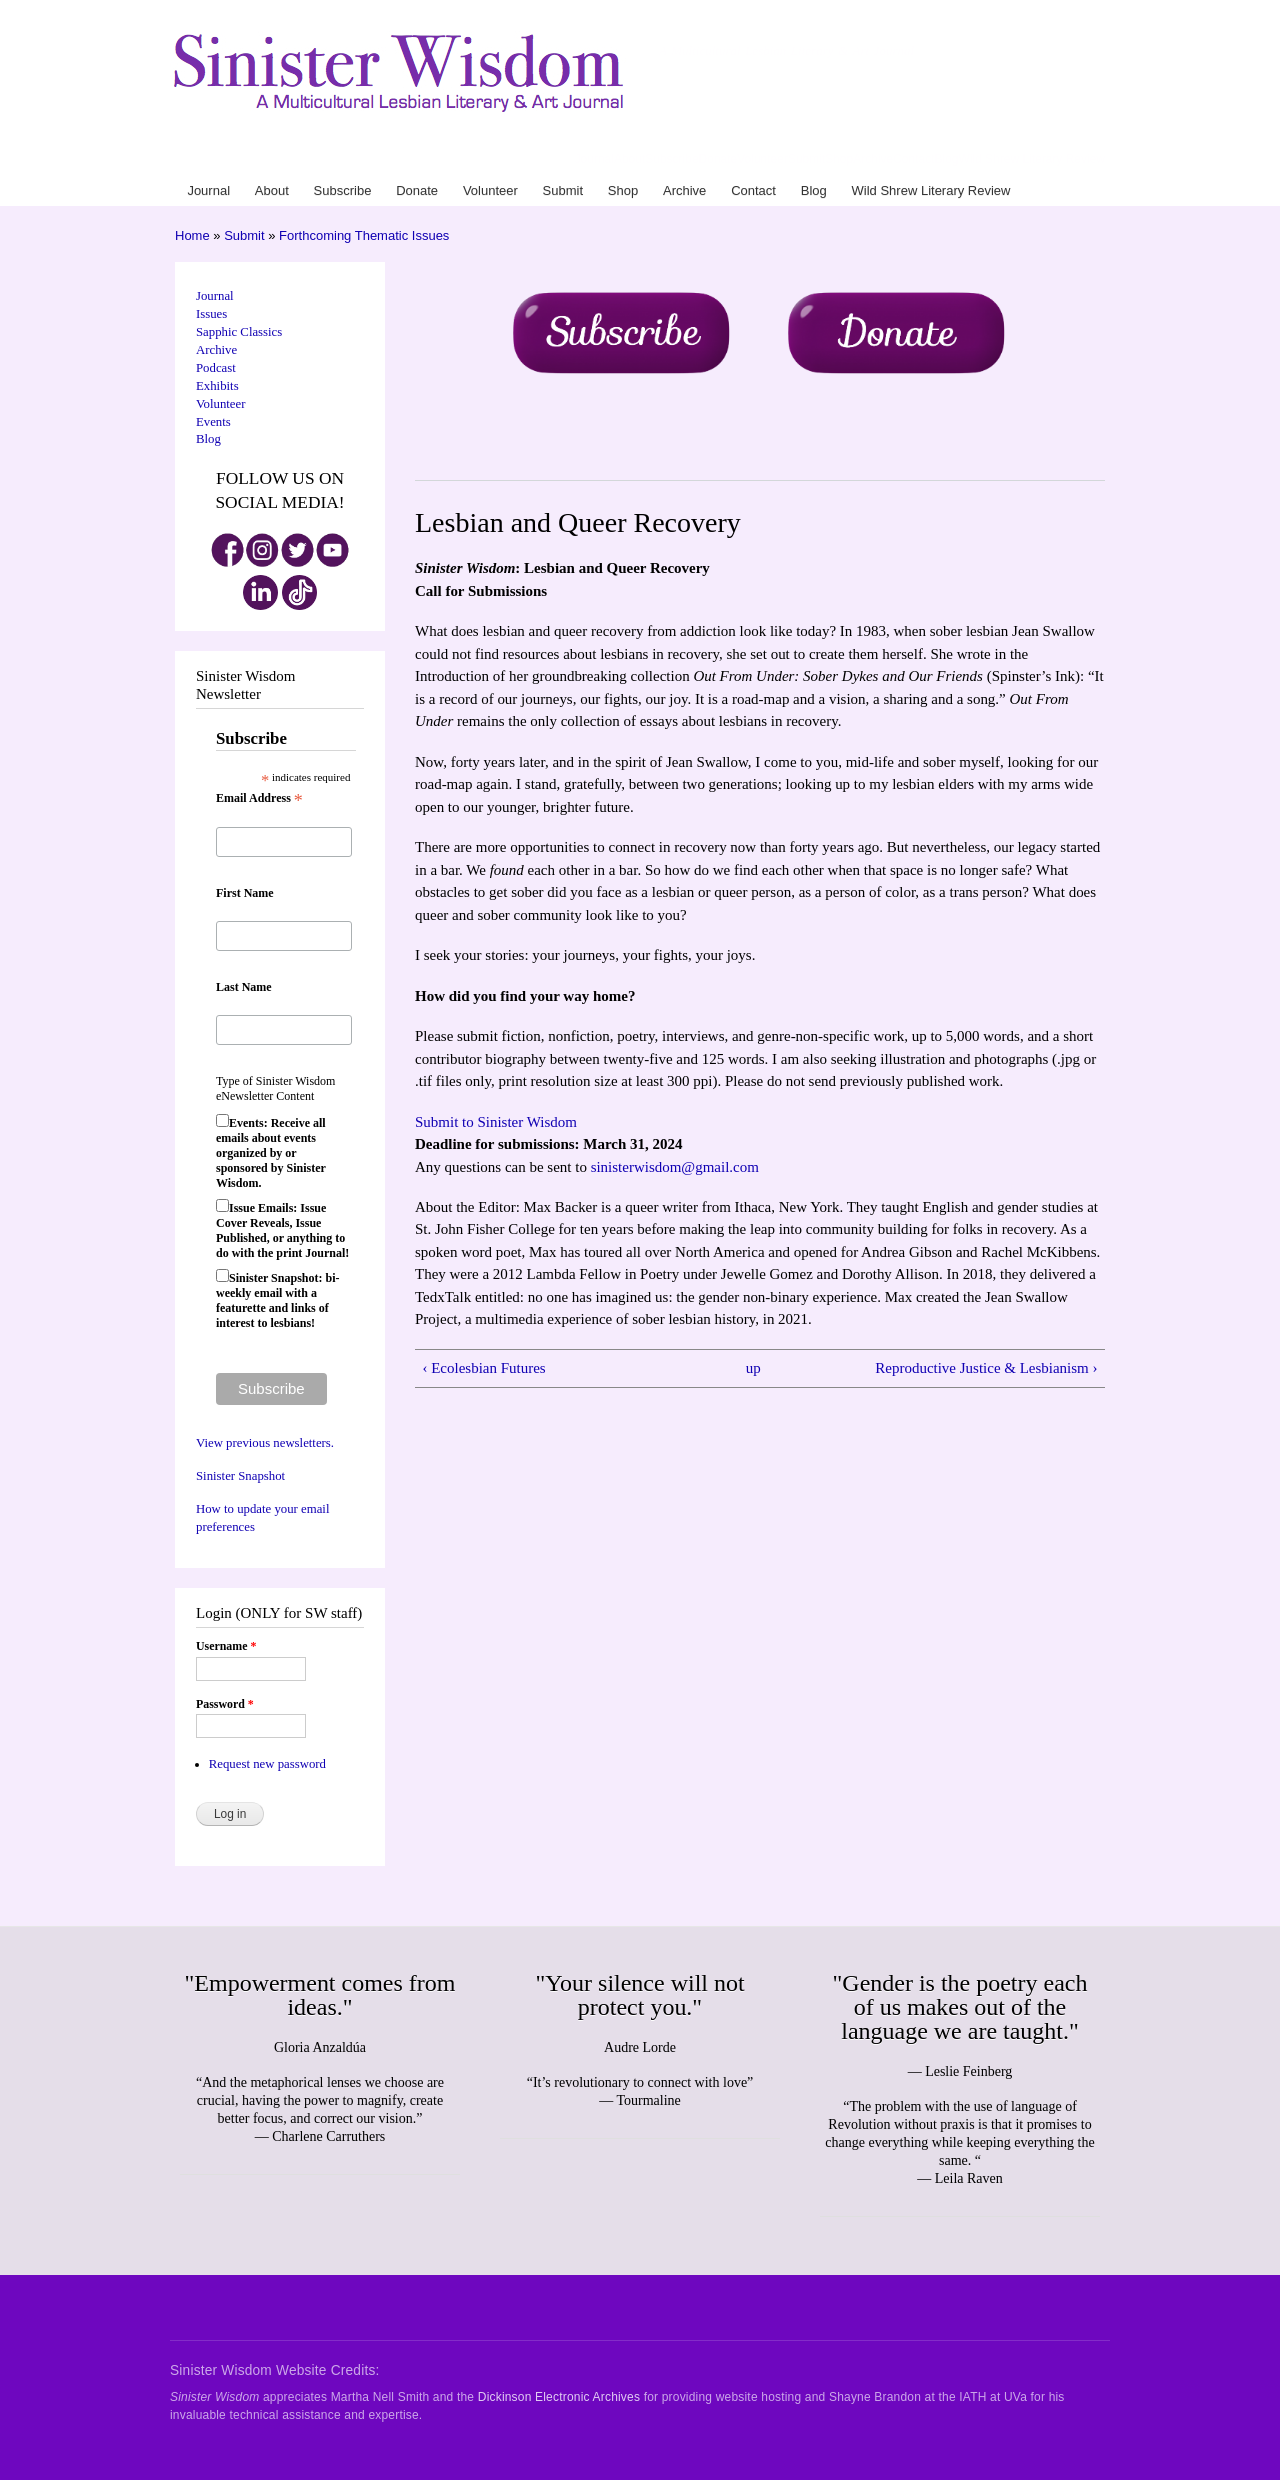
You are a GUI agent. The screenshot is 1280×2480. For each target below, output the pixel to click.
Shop (839, 159)
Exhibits (217, 386)
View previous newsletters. (265, 1443)
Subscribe (671, 159)
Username (226, 1646)
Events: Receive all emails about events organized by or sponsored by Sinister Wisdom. (271, 1153)
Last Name (244, 987)
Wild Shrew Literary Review (1031, 159)
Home (192, 235)
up (753, 1368)
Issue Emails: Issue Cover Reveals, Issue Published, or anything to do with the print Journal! (282, 1230)
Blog (946, 159)
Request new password (267, 1764)
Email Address (259, 799)
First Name (245, 893)
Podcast (216, 368)
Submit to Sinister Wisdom (496, 1122)
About (629, 159)
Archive (873, 159)
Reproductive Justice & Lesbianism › (986, 1368)
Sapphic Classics (239, 332)
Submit (806, 159)
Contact (913, 159)
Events (213, 422)
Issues (211, 314)
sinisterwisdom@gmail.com (675, 1167)
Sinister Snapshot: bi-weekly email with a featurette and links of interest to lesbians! (277, 1300)
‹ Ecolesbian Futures (483, 1368)
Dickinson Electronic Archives (559, 2397)
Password (225, 1704)
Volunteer (762, 159)
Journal (594, 159)
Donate (718, 159)
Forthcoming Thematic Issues (364, 235)
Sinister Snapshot (240, 1476)
